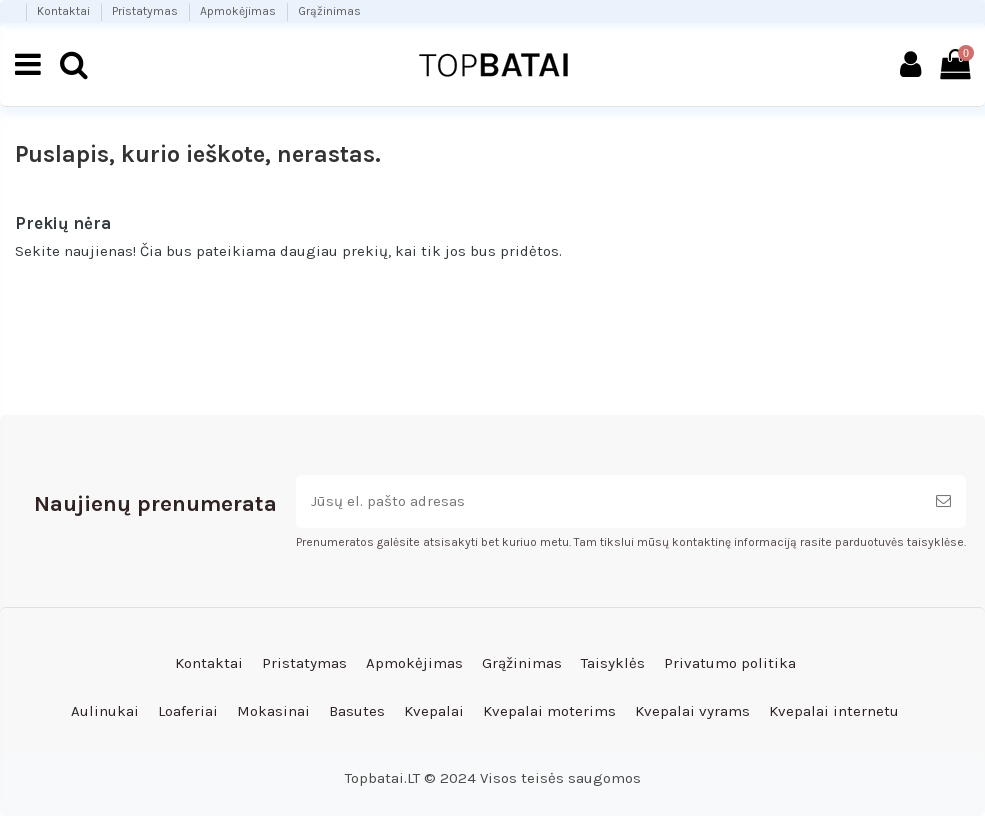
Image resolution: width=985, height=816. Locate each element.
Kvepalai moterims (549, 711)
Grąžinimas (329, 11)
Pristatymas (146, 11)
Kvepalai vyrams (692, 711)
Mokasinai (273, 711)
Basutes (357, 711)
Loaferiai (188, 711)
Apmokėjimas (239, 11)
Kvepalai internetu (834, 711)
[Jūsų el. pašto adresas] (608, 501)
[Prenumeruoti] (943, 501)
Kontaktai (65, 11)
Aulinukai (105, 711)
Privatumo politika (730, 663)
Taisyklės (613, 663)
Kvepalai (434, 711)
